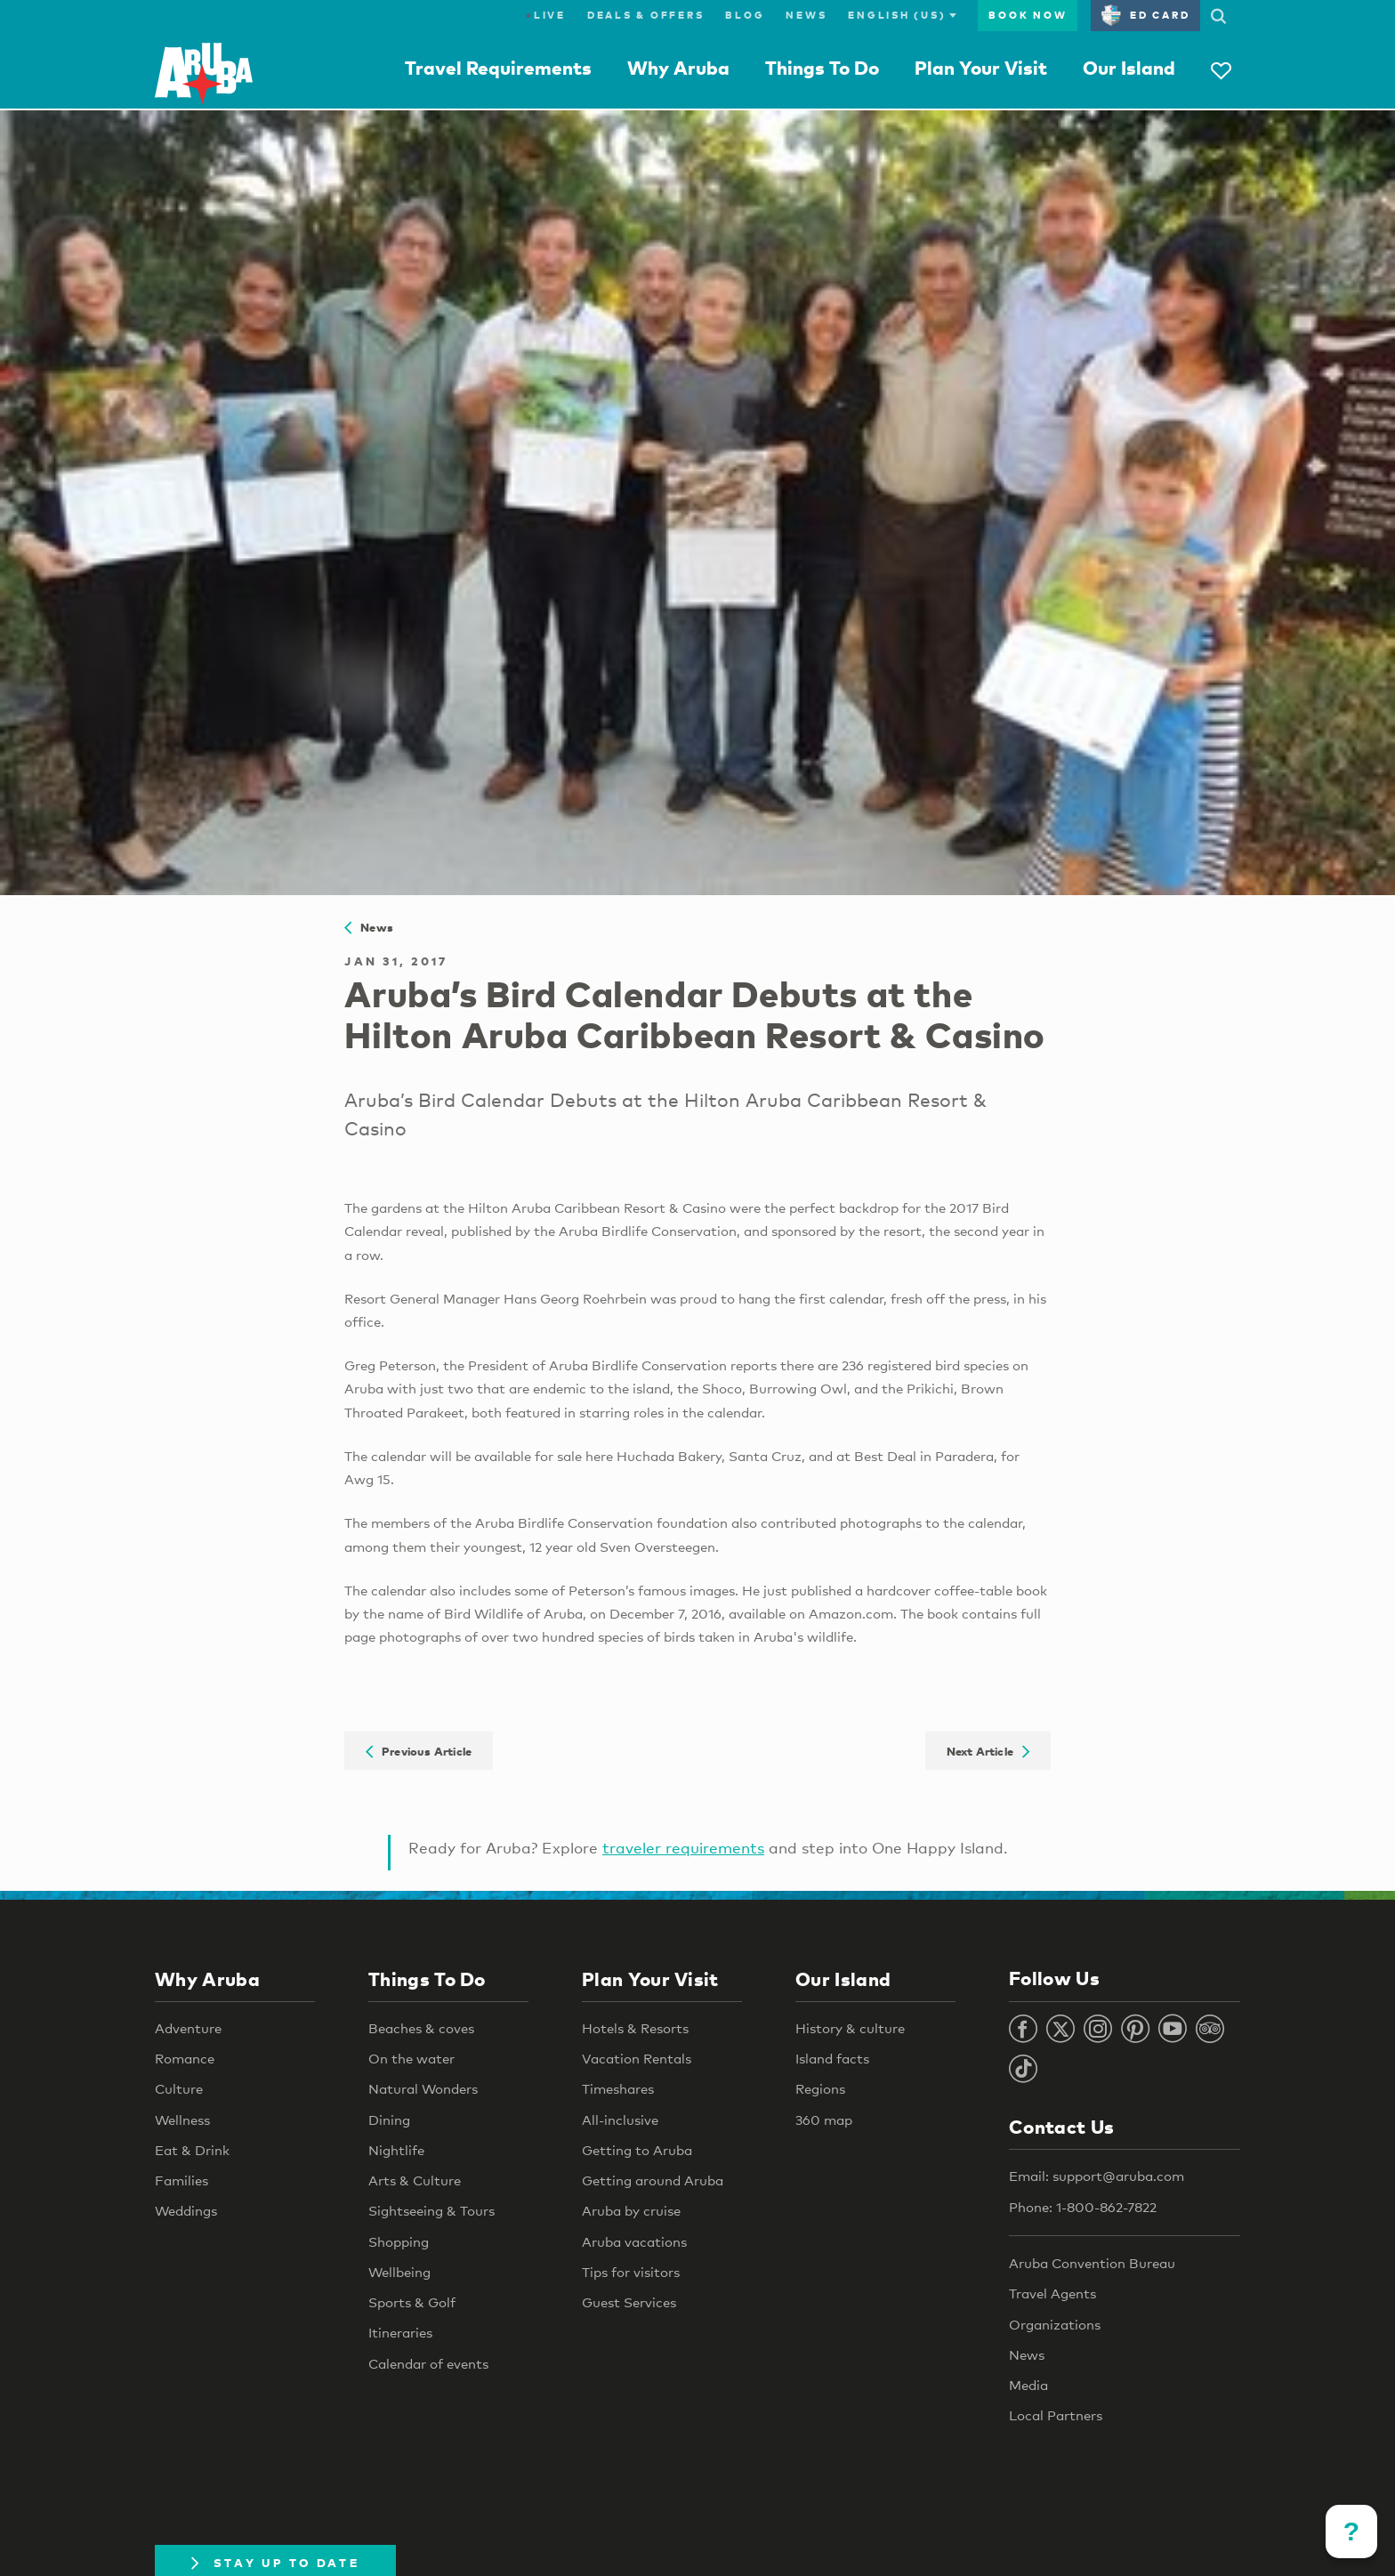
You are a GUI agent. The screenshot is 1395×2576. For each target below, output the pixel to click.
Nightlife (396, 2150)
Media (1028, 2385)
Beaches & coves (421, 2028)
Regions (820, 2088)
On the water (411, 2058)
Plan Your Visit (981, 67)
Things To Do (822, 67)
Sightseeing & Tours (431, 2210)
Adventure (188, 2028)
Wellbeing (399, 2272)
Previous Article (419, 1750)
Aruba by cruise (631, 2210)
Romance (184, 2058)
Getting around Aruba (652, 2180)
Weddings (186, 2210)
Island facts (832, 2058)
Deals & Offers (646, 15)
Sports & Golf (412, 2302)
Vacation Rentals (636, 2058)
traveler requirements (683, 1847)
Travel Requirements (498, 67)
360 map (823, 2120)
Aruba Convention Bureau (1092, 2263)
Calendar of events (428, 2363)
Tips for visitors (631, 2272)
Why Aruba (678, 67)
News (806, 15)
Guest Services (629, 2302)
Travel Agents (1052, 2293)
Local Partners (1055, 2415)
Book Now (1027, 15)
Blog (744, 15)
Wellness (182, 2120)
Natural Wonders (423, 2088)
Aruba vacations (634, 2241)
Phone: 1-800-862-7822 (1083, 2207)
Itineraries (400, 2332)
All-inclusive (620, 2120)
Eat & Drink (192, 2150)
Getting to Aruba (637, 2150)
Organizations (1055, 2324)
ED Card (1145, 15)
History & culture (850, 2028)
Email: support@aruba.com (1096, 2176)
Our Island (1129, 67)
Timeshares (618, 2088)
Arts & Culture (414, 2180)
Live (546, 15)
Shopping (398, 2241)
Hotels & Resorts (635, 2028)
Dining (389, 2120)
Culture (179, 2088)
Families (181, 2180)
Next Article (988, 1750)
